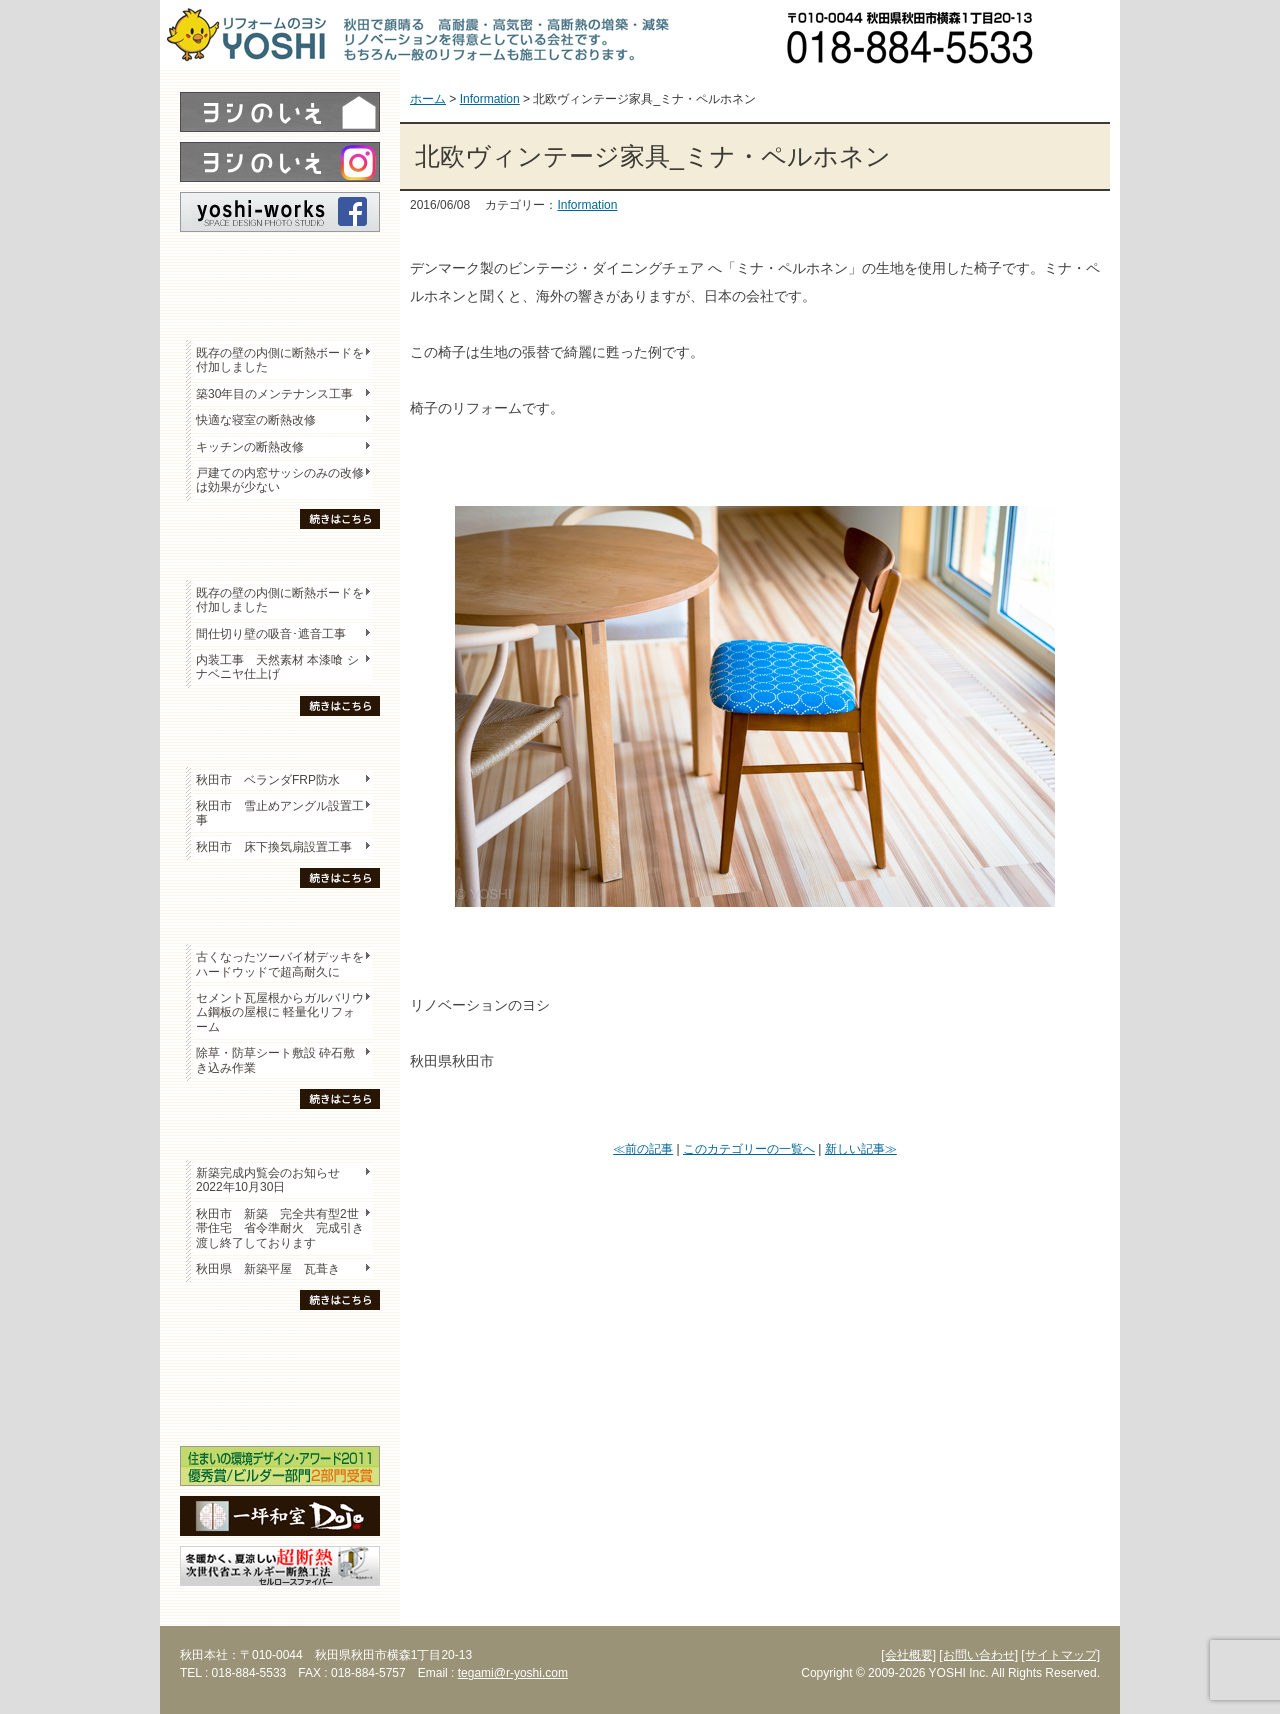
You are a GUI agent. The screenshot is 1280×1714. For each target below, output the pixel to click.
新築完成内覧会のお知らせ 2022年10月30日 (268, 1180)
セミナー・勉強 (280, 1376)
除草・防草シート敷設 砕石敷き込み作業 (275, 1060)
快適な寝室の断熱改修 (256, 420)
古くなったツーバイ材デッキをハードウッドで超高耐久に (280, 964)
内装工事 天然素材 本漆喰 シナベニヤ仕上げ (277, 667)
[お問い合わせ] (978, 1655)
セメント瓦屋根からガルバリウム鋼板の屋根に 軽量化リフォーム (280, 1012)
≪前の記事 (643, 1149)
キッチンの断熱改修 (256, 447)
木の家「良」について (280, 1341)
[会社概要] (908, 1655)
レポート (280, 267)
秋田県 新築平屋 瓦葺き (268, 1269)
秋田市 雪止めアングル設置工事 (280, 813)
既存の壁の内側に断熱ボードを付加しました (280, 360)
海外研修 (280, 1411)
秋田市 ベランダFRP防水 (268, 780)
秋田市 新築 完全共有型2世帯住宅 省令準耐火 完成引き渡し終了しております (280, 1228)
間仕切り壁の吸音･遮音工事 (271, 634)
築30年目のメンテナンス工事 (274, 394)
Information (587, 205)
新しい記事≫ (861, 1149)
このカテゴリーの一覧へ (749, 1149)
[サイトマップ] (1060, 1655)
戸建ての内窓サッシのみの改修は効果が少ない (280, 480)
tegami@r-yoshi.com (513, 1673)
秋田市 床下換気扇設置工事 (274, 847)
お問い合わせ (1085, 35)
